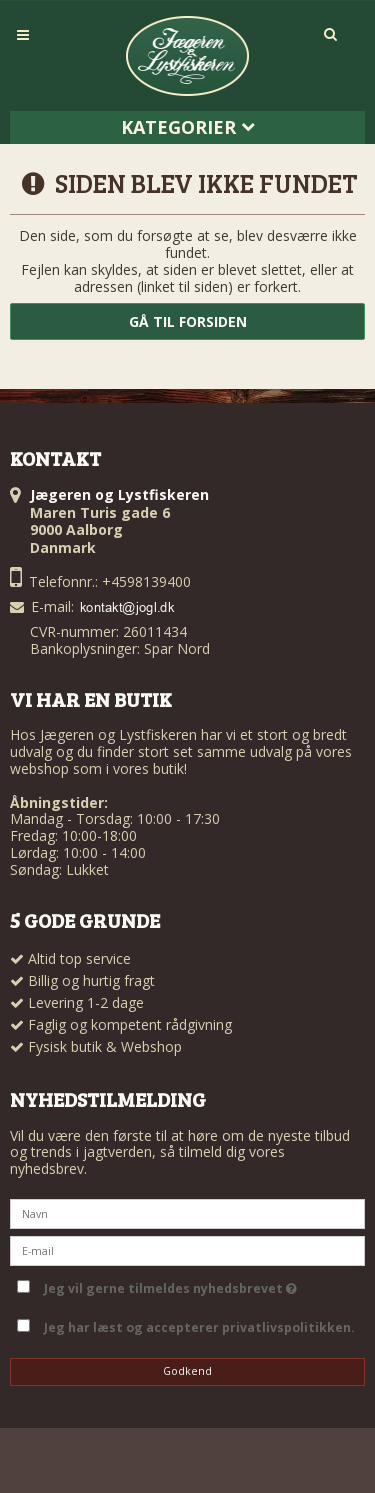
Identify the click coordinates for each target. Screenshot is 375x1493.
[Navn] (187, 1212)
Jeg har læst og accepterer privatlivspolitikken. (199, 1327)
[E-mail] (187, 1249)
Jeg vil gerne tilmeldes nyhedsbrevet (201, 1285)
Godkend (187, 1371)
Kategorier (188, 127)
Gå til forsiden (188, 321)
